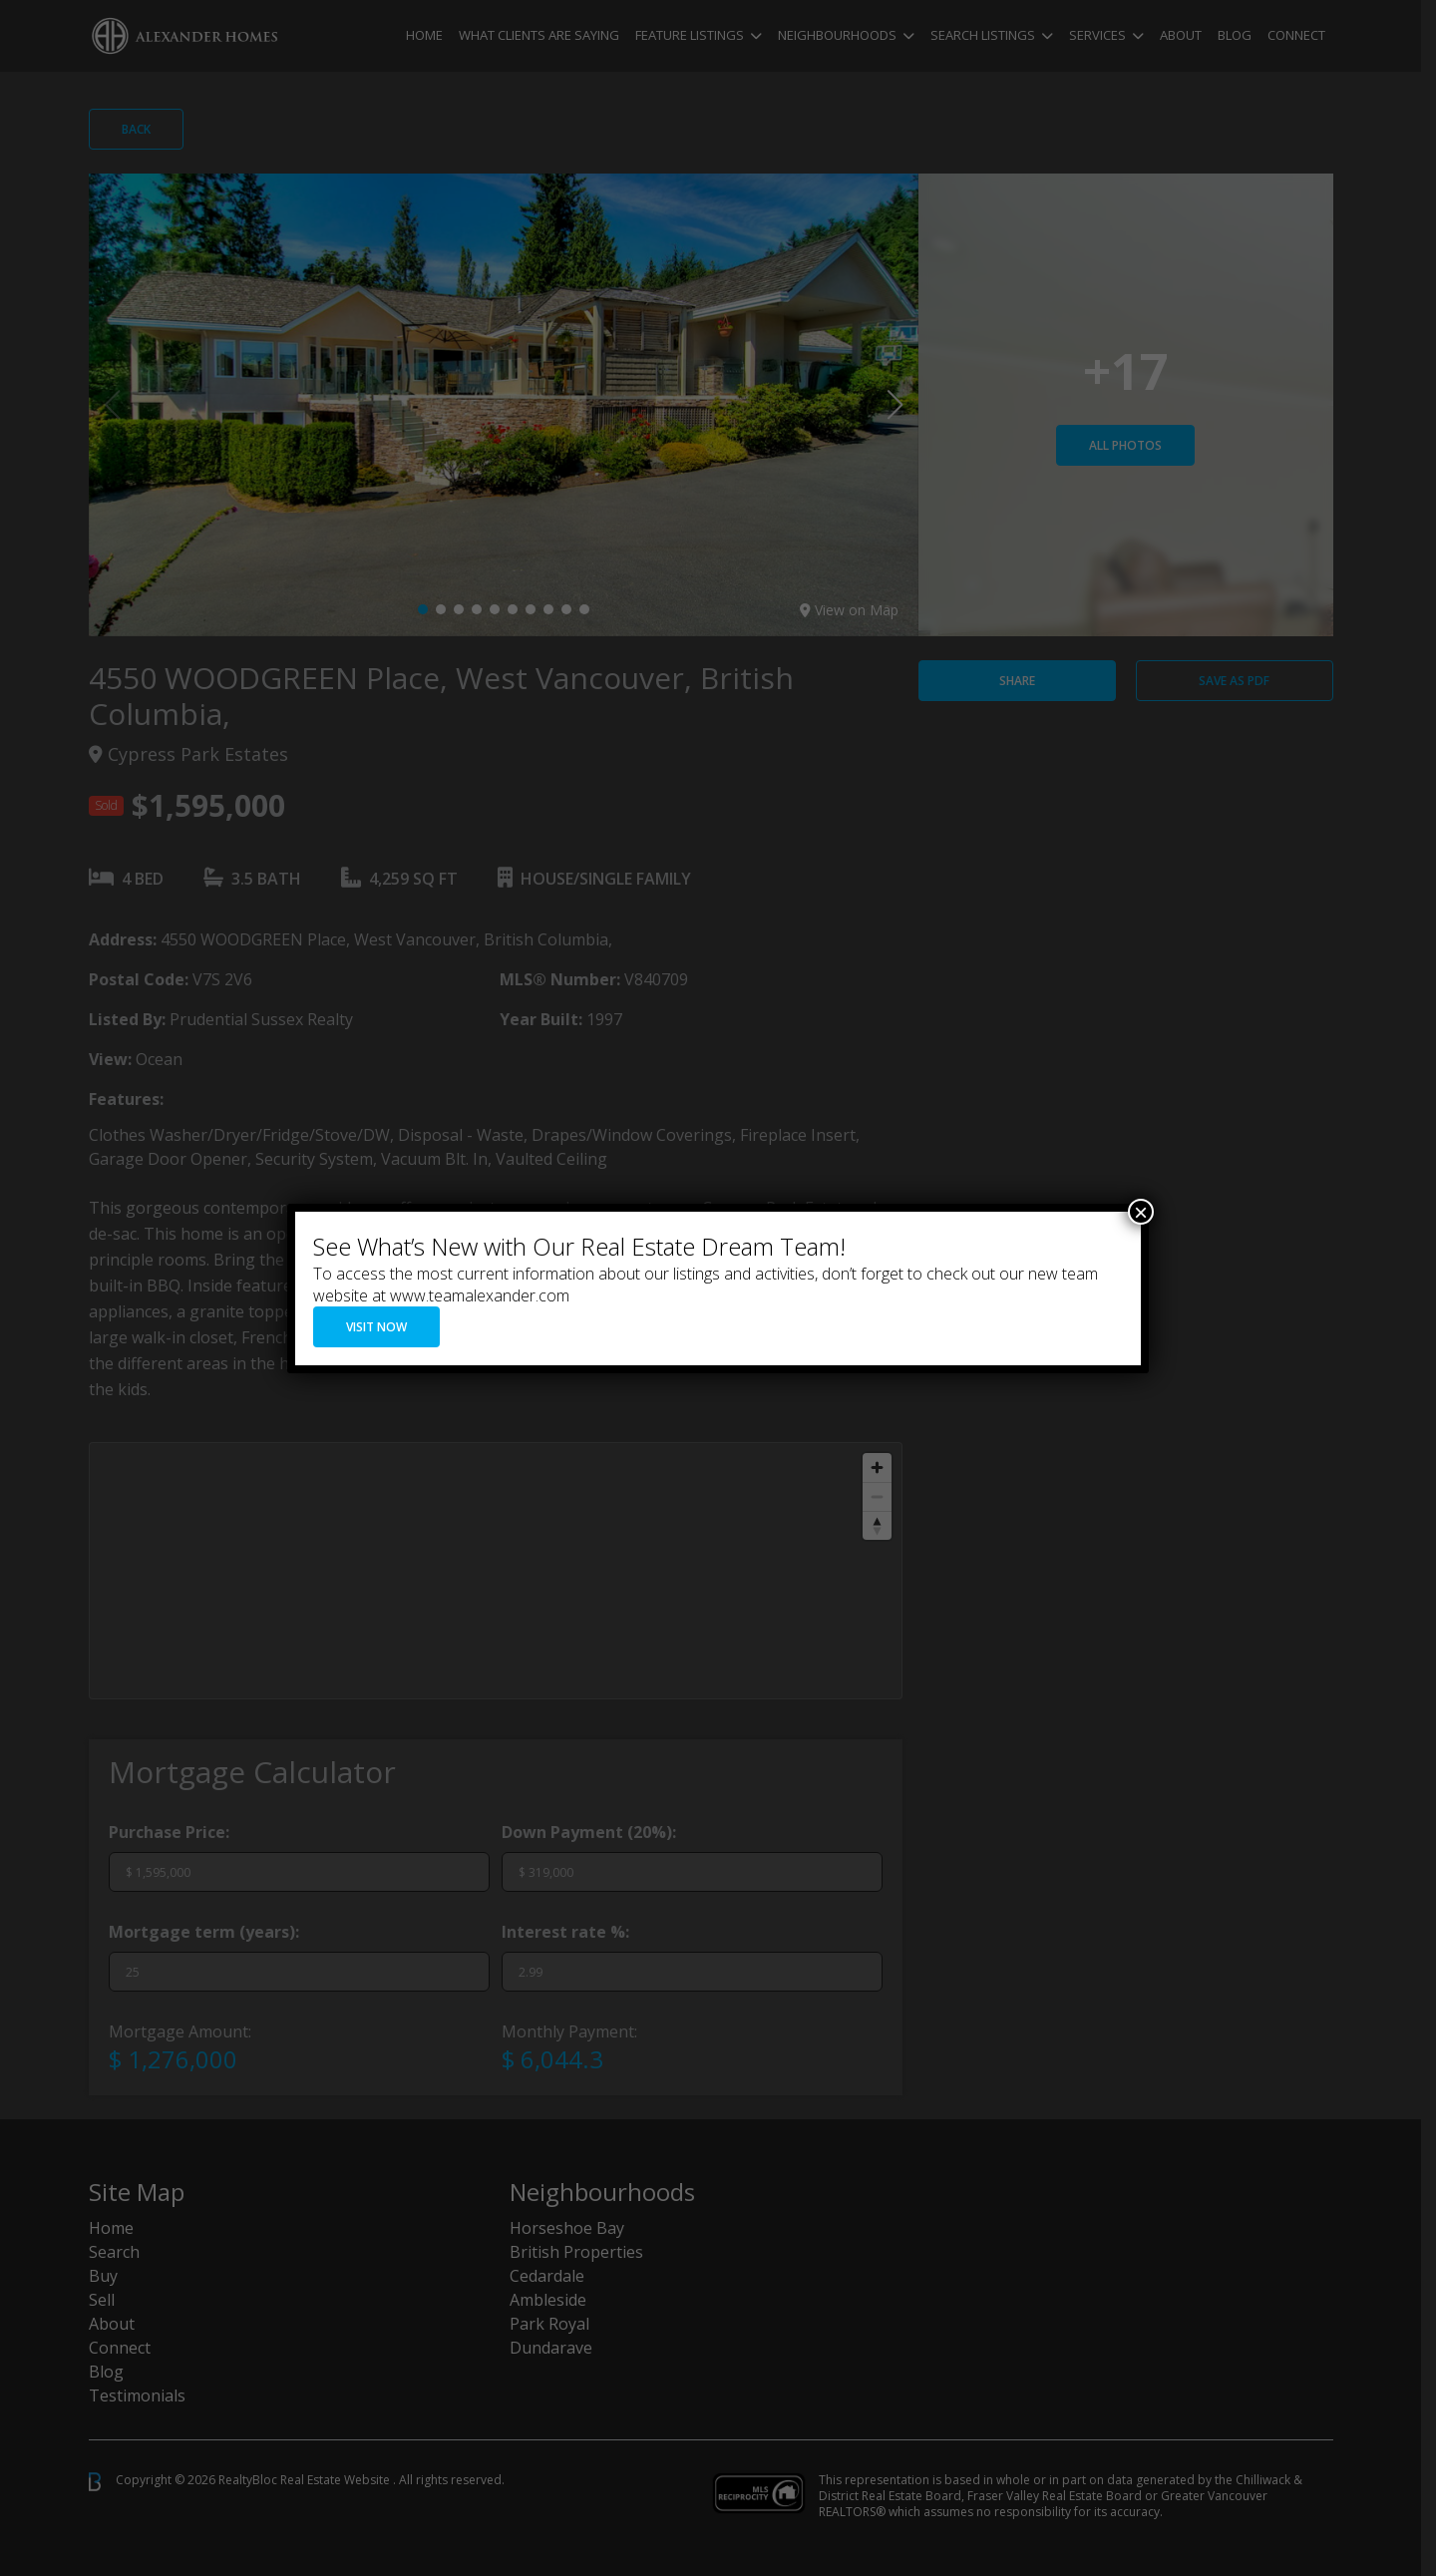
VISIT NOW (376, 1326)
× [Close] (1141, 1212)
